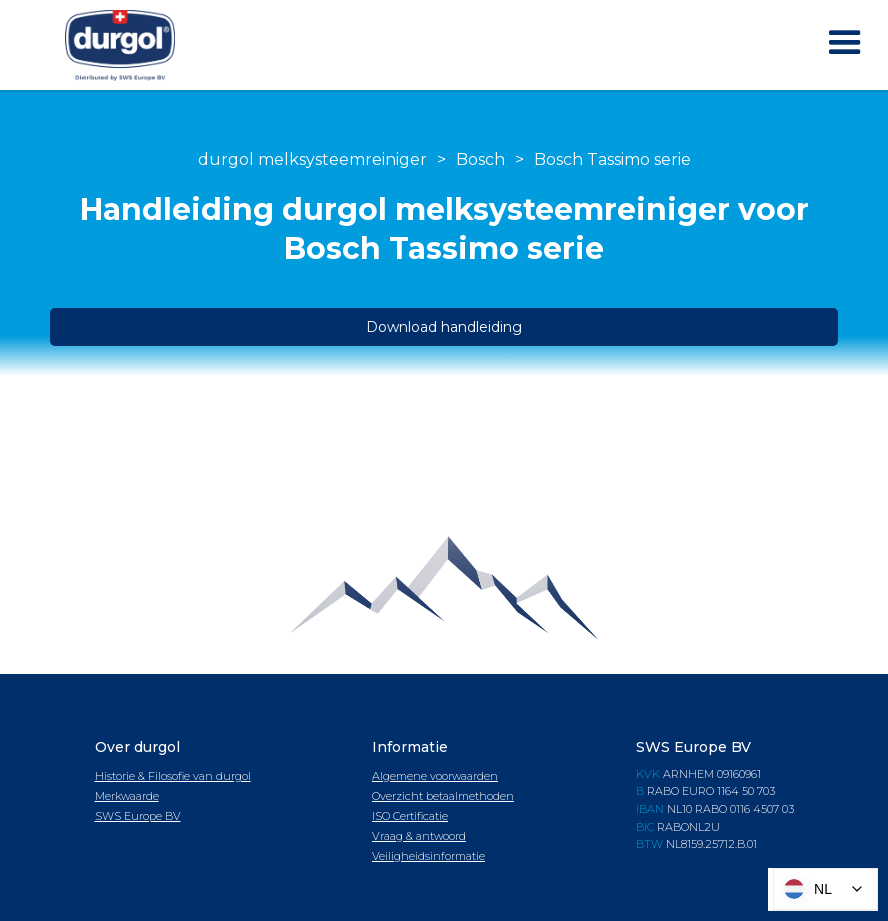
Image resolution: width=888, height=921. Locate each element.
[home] (120, 45)
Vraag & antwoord (419, 836)
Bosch (480, 159)
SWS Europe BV (138, 816)
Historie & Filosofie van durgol (173, 776)
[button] (845, 43)
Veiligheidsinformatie (428, 856)
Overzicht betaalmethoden (443, 796)
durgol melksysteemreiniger (312, 159)
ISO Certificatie (410, 816)
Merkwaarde (127, 796)
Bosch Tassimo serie (612, 159)
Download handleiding (444, 327)
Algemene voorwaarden (435, 776)
